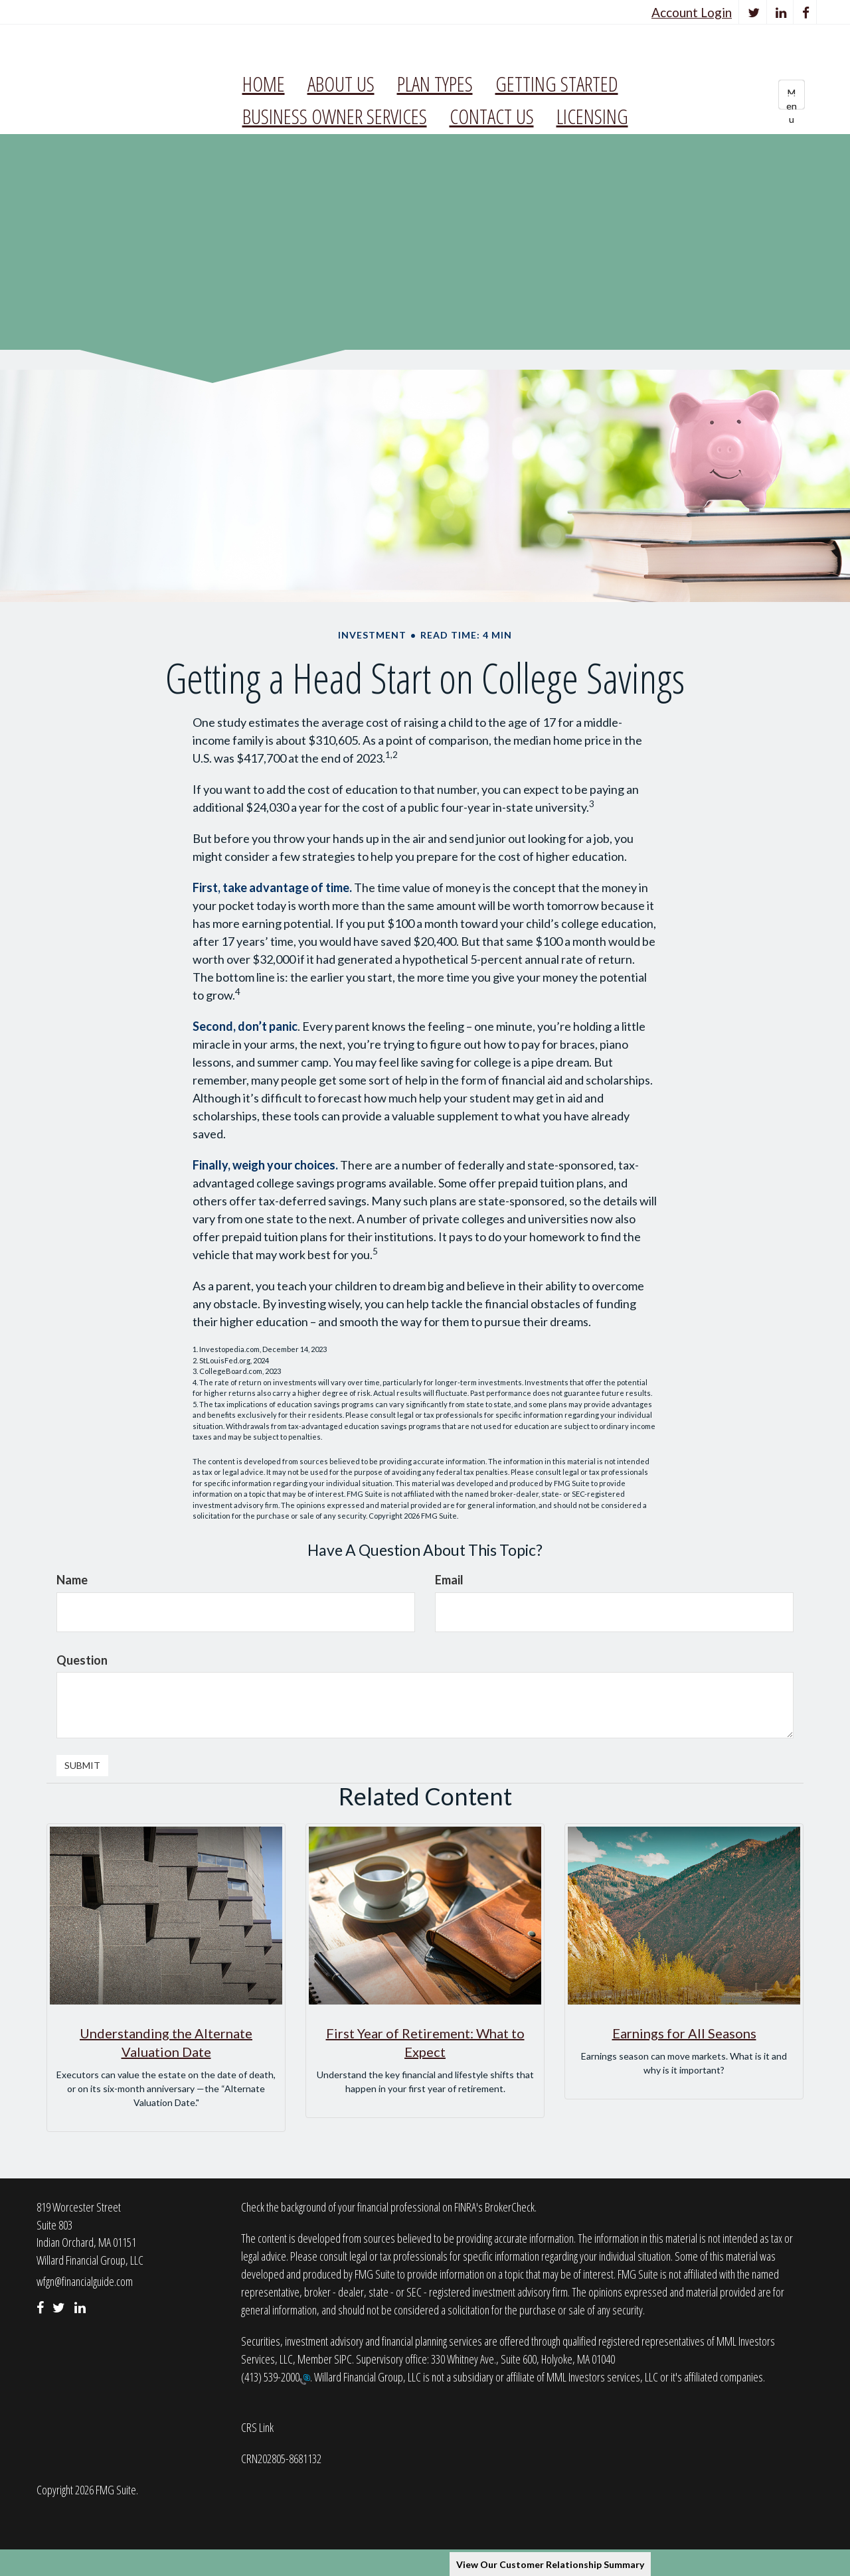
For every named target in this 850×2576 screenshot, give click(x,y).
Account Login (691, 12)
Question (82, 1660)
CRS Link (257, 2427)
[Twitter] (754, 12)
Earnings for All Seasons (684, 2033)
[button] (340, 84)
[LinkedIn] (781, 12)
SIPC (343, 2359)
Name (72, 1579)
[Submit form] (82, 1765)
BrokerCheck (510, 2207)
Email (449, 1579)
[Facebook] (806, 12)
